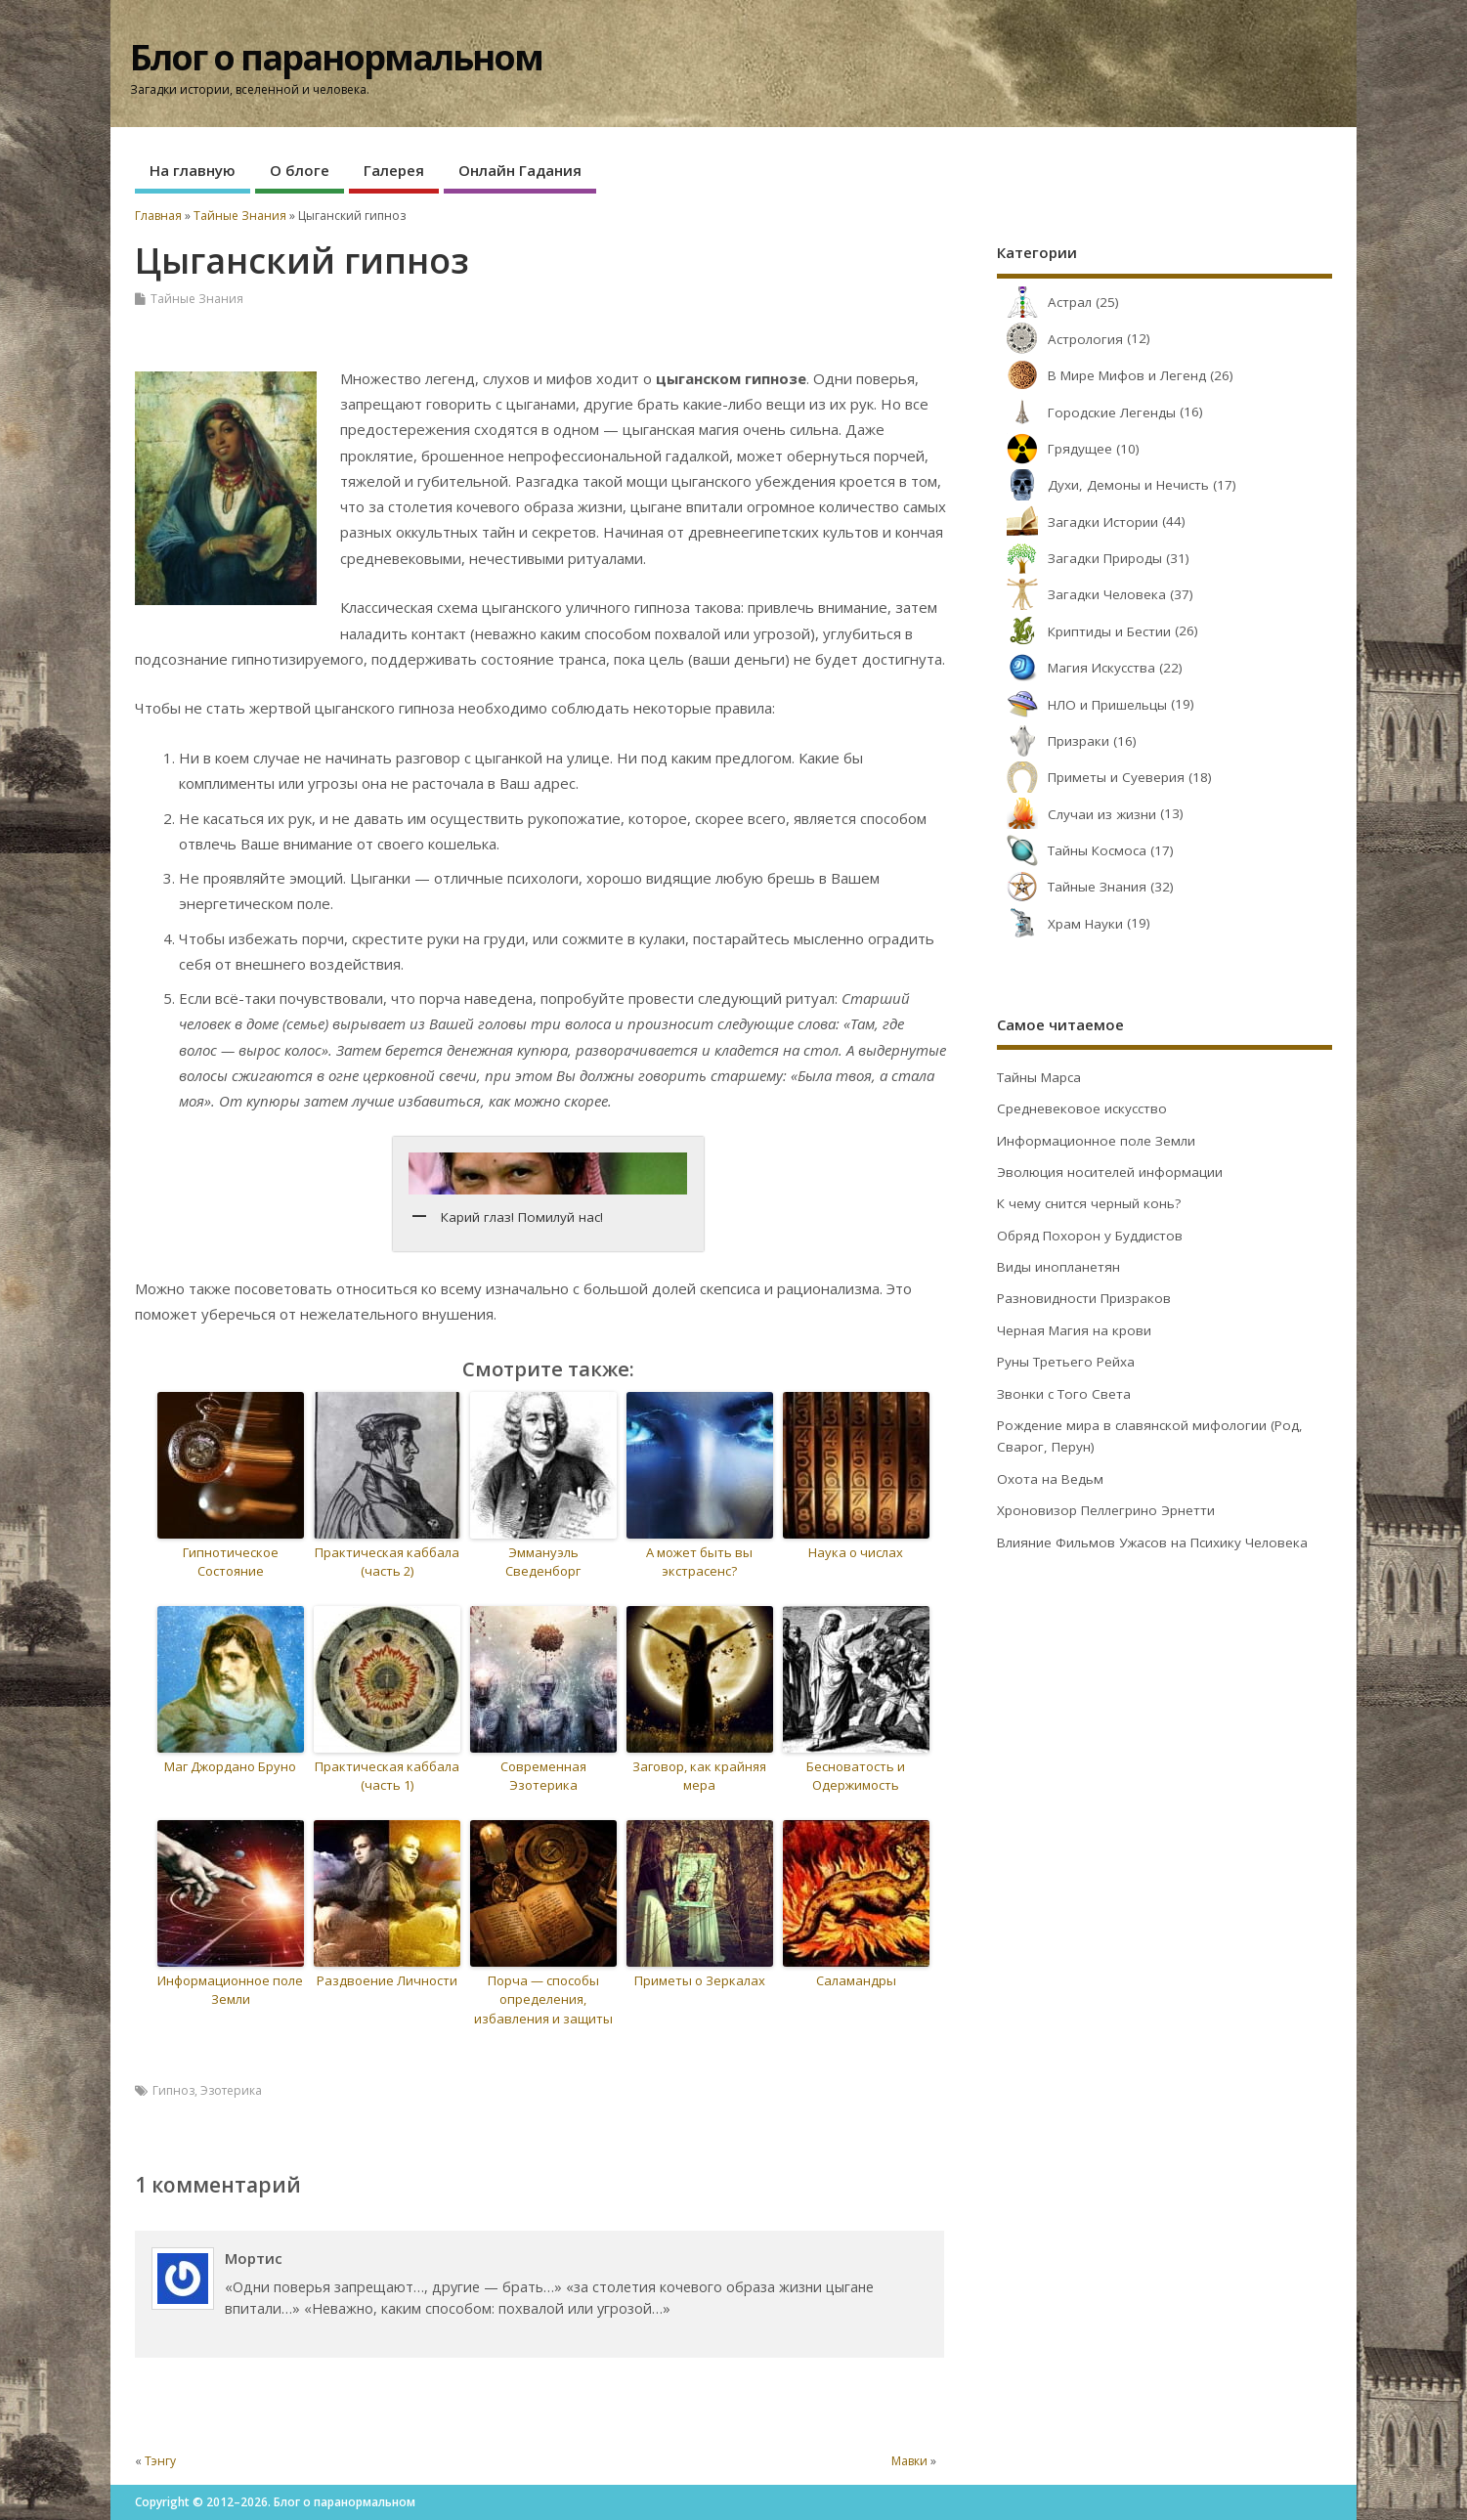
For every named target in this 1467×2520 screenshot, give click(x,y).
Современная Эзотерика (543, 1776)
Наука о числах (855, 1552)
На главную (193, 170)
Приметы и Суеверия (1091, 777)
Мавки (909, 2461)
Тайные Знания (197, 298)
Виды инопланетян (1058, 1267)
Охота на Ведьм (1050, 1479)
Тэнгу (160, 2461)
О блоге (299, 170)
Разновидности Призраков (1084, 1298)
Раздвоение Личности (387, 1980)
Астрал (1044, 302)
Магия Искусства (1076, 667)
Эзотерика (231, 2090)
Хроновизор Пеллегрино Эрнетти (1106, 1510)
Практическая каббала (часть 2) (387, 1562)
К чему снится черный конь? (1089, 1203)
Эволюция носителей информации (1110, 1172)
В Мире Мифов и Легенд (1101, 375)
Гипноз (173, 2090)
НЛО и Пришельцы (1082, 705)
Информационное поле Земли (230, 1990)
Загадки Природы (1079, 558)
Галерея (394, 170)
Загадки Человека (1081, 594)
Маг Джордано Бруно (230, 1766)
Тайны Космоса (1071, 850)
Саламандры (856, 1980)
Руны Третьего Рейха (1066, 1361)
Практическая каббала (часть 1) (387, 1776)
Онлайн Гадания (520, 170)
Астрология (1060, 339)
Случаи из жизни (1076, 814)
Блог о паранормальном (336, 57)
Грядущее (1054, 448)
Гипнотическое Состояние (231, 1562)
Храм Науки (1060, 924)
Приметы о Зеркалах (699, 1980)
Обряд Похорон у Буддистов (1090, 1235)
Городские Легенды (1086, 412)
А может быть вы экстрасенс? (699, 1562)
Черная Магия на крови (1074, 1330)
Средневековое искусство (1082, 1108)
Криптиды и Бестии (1084, 631)
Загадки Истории (1077, 522)
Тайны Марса (1039, 1077)
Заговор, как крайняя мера (699, 1776)
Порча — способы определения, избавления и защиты (543, 1999)
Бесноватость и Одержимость (855, 1776)
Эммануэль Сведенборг (543, 1562)
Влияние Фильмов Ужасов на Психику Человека (1152, 1542)
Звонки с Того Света (1064, 1394)
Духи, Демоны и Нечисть (1103, 485)
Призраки (1053, 741)
